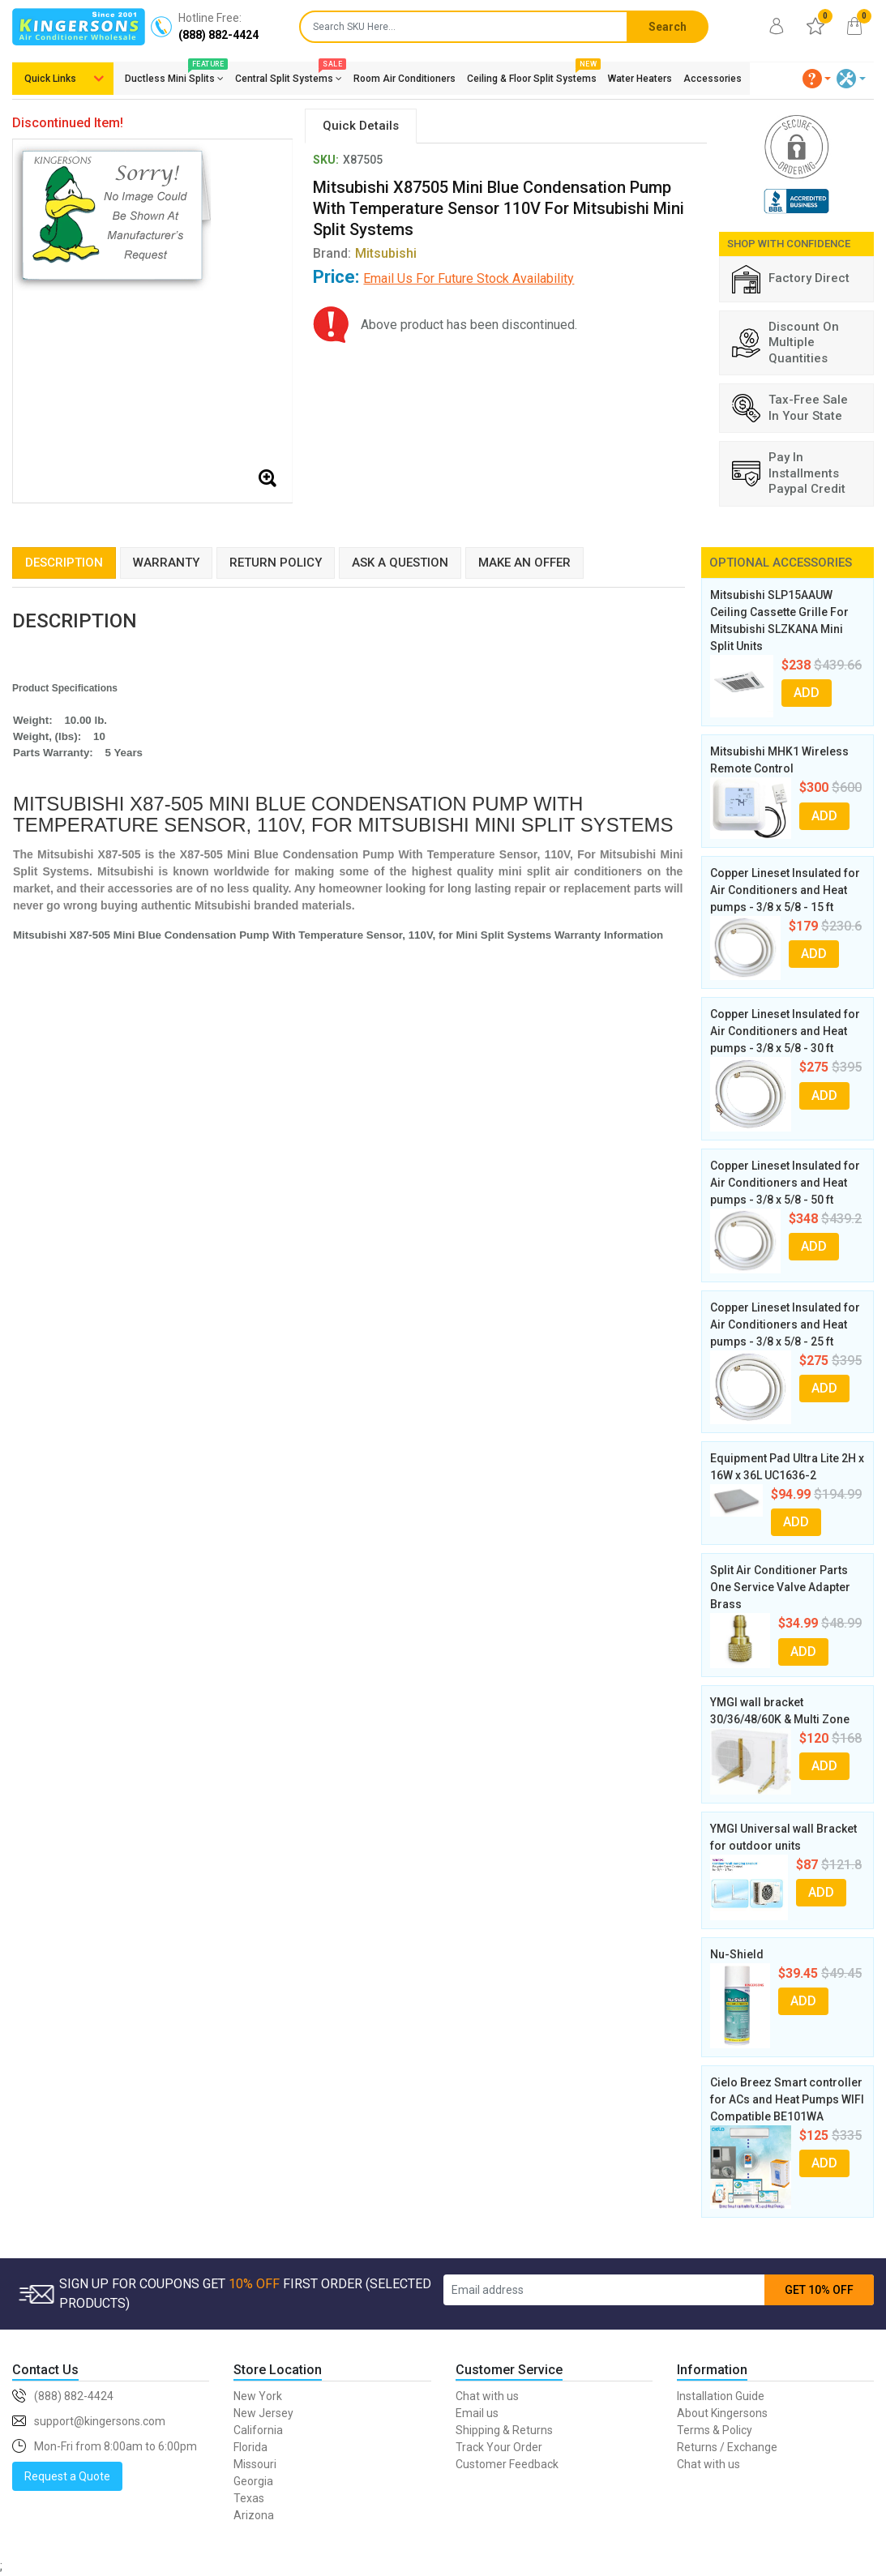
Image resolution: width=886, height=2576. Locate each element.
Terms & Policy (714, 2430)
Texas (248, 2498)
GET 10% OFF (819, 2289)
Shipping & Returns (504, 2430)
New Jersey (263, 2413)
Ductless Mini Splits (174, 75)
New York (257, 2396)
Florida (250, 2447)
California (258, 2430)
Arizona (253, 2515)
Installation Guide (720, 2396)
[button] (817, 78)
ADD (807, 692)
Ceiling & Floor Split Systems (532, 75)
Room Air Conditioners (404, 78)
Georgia (253, 2481)
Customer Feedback (507, 2464)
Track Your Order (499, 2447)
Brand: (365, 253)
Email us (477, 2413)
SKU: (326, 159)
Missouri (254, 2464)
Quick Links (50, 78)
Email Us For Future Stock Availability (468, 278)
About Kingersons (722, 2413)
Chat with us (487, 2396)
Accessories (712, 78)
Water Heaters (640, 78)
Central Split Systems (288, 75)
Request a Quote (67, 2476)
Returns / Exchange (727, 2447)
